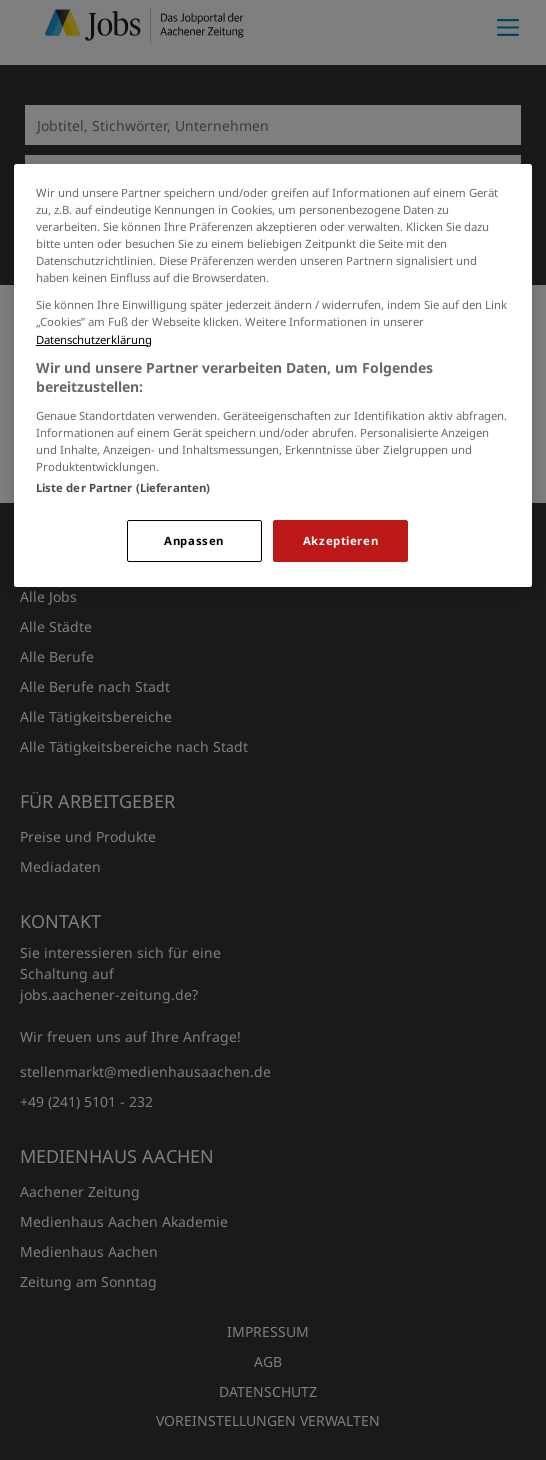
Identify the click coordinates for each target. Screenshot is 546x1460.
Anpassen (194, 540)
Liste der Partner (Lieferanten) (123, 487)
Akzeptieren (340, 540)
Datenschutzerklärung (94, 339)
